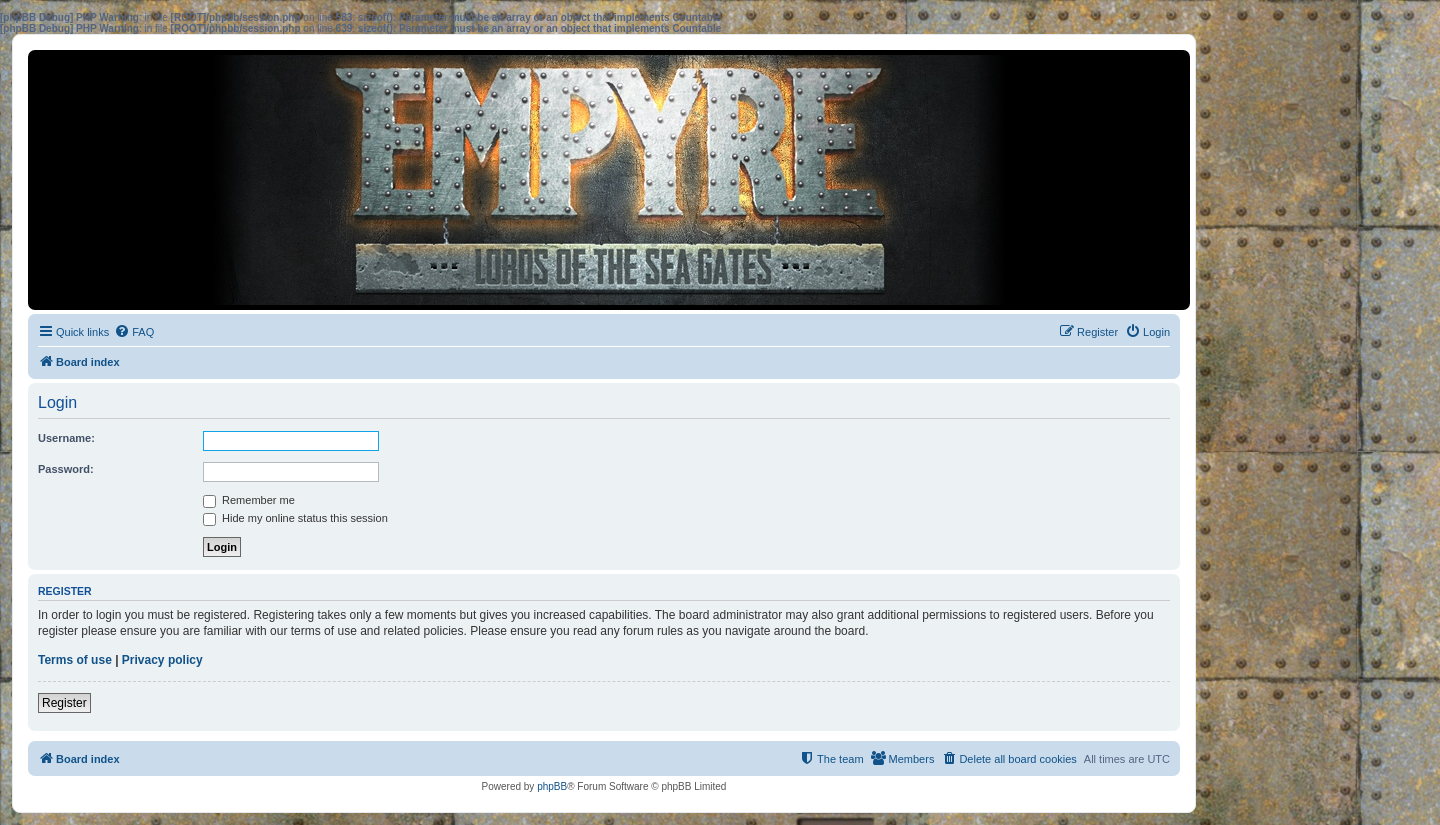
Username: (66, 438)
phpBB (552, 786)
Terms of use (75, 660)
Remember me (249, 500)
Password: (66, 469)
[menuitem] (134, 332)
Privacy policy (162, 660)
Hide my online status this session (295, 518)
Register (64, 703)
